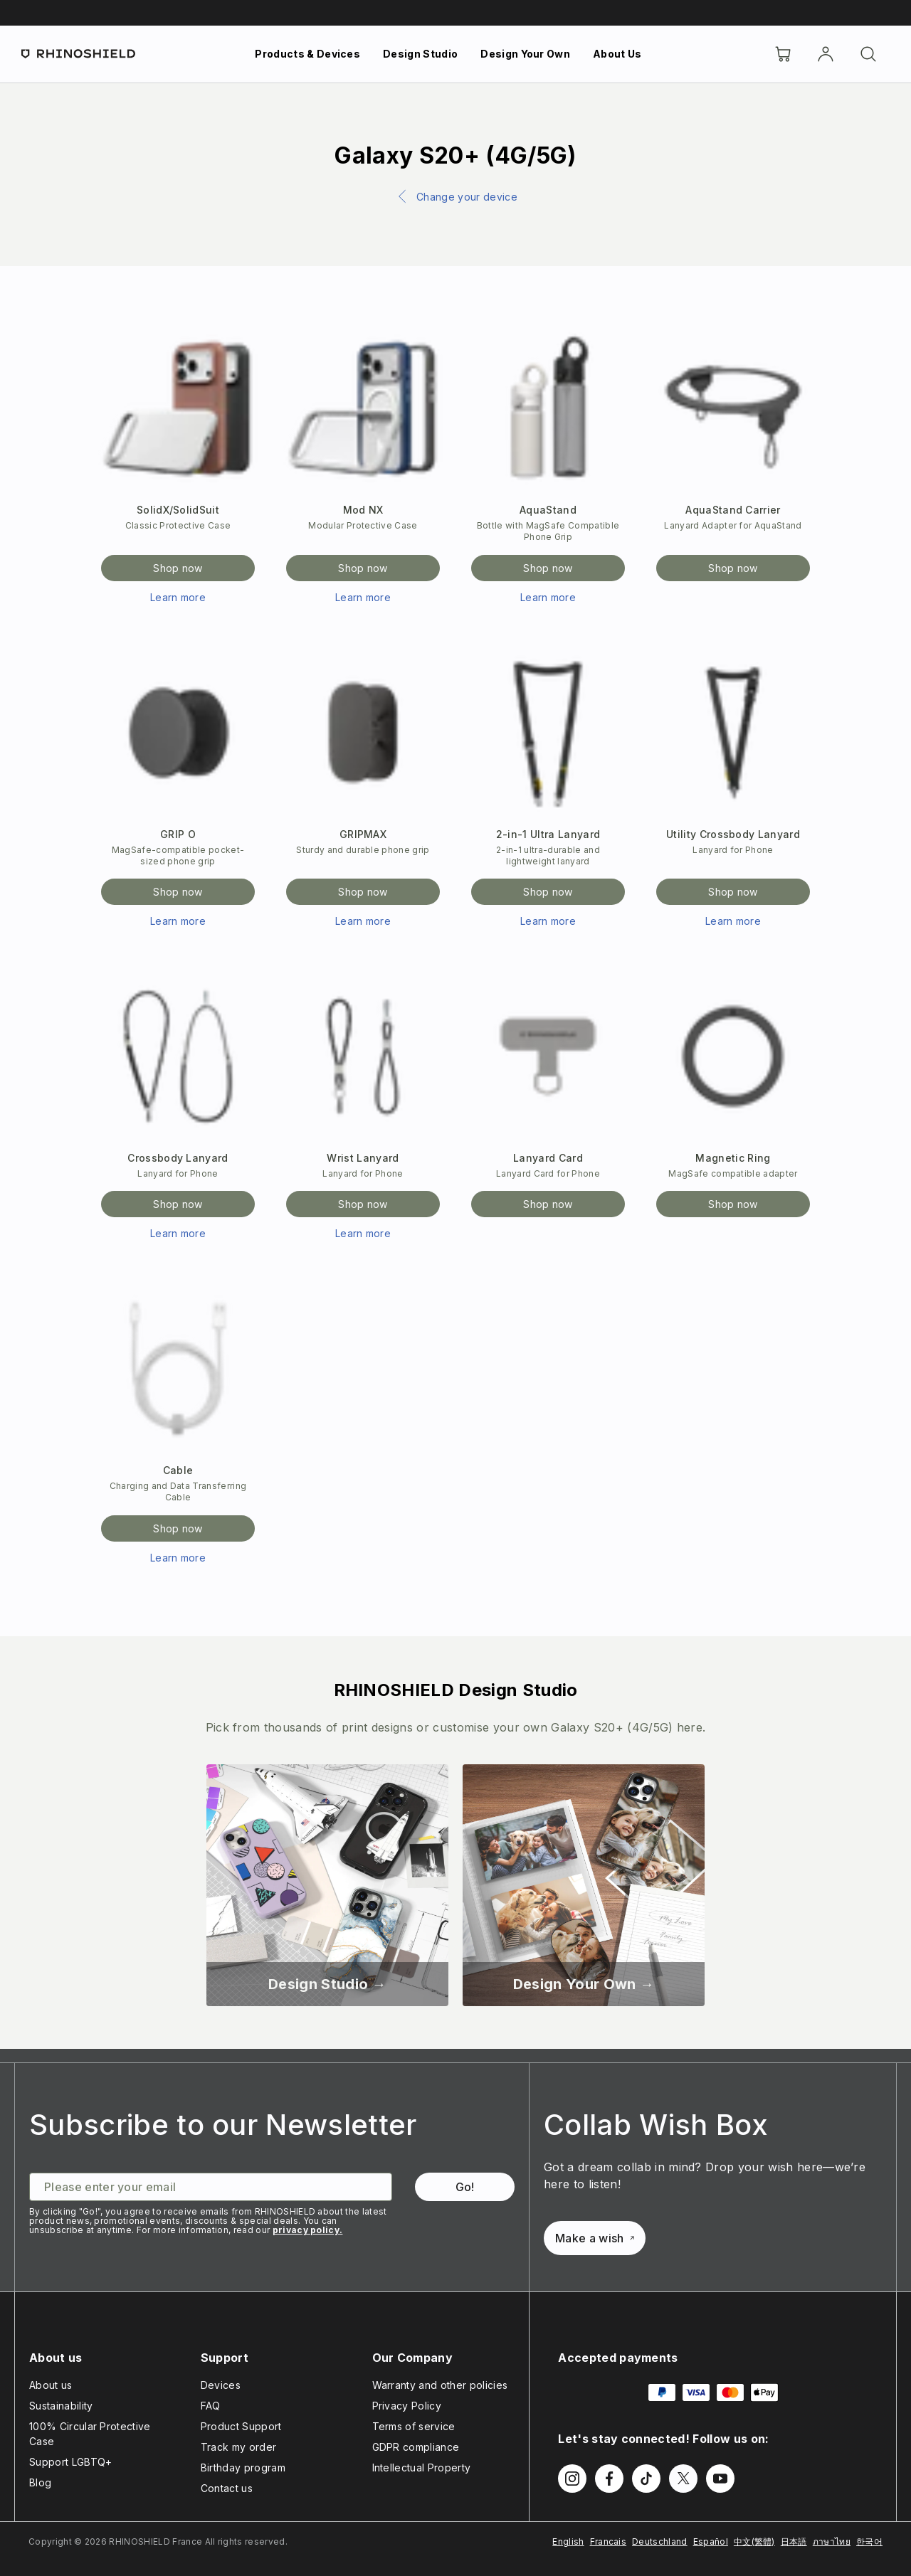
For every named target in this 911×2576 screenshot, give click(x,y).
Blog (40, 2482)
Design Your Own (525, 54)
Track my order (238, 2447)
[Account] (825, 54)
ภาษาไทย (832, 2541)
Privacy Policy (406, 2406)
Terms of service (414, 2426)
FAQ (211, 2406)
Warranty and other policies (440, 2385)
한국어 (869, 2541)
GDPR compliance (416, 2447)
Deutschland (660, 2541)
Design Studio (420, 54)
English (568, 2541)
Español (710, 2541)
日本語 (794, 2541)
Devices (221, 2385)
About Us (617, 54)
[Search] (868, 54)
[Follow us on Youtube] (720, 2478)
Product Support (241, 2426)
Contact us (227, 2488)
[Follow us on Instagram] (572, 2478)
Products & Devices (307, 54)
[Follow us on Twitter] (683, 2478)
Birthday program (243, 2467)
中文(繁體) (754, 2541)
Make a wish (594, 2238)
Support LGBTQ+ (70, 2462)
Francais (608, 2541)
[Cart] (783, 54)
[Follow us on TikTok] (646, 2478)
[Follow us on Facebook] (609, 2478)
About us (51, 2385)
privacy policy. (308, 2230)
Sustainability (61, 2406)
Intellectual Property (421, 2467)
